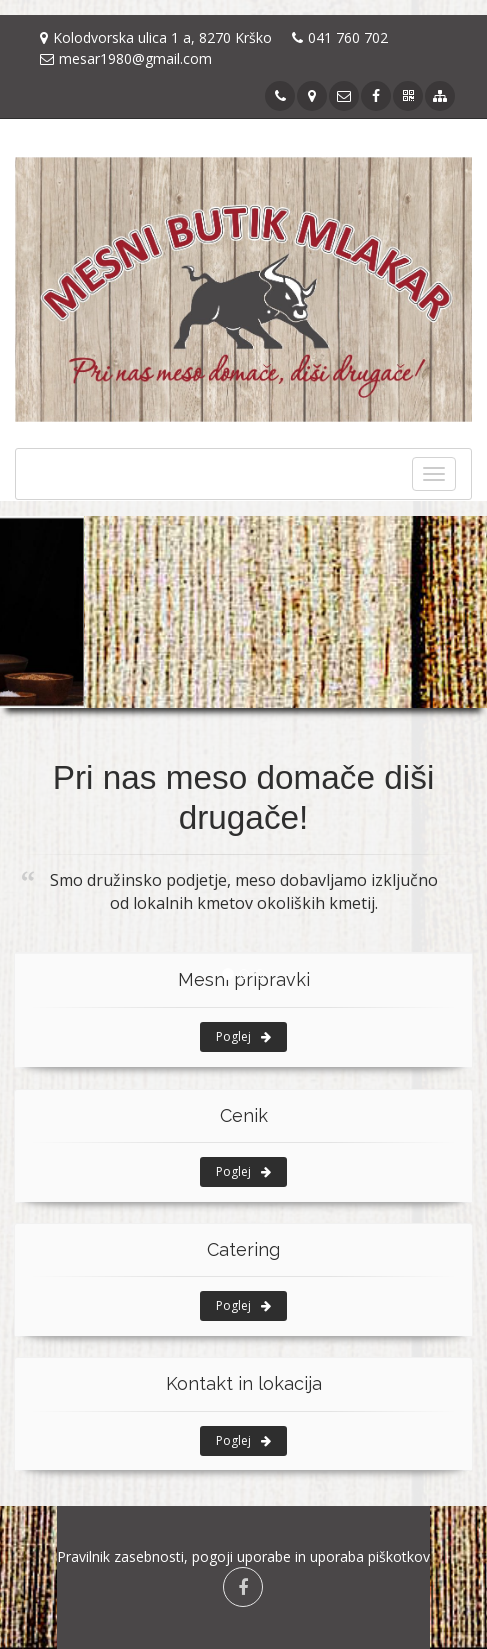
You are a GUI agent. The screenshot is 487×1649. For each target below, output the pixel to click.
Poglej (243, 1036)
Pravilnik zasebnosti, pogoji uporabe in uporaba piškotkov (243, 1556)
